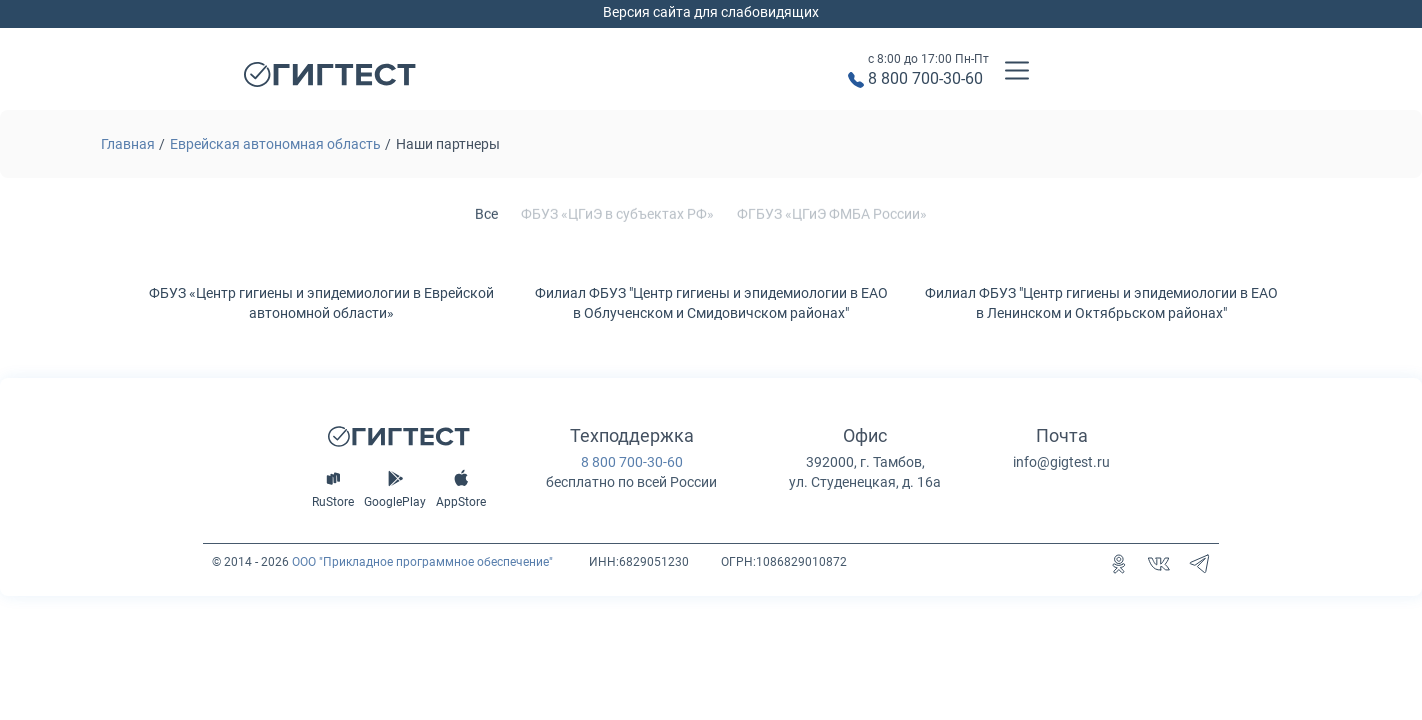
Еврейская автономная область (275, 144)
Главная (128, 144)
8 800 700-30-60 (925, 78)
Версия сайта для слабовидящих (711, 12)
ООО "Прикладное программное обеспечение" (422, 562)
